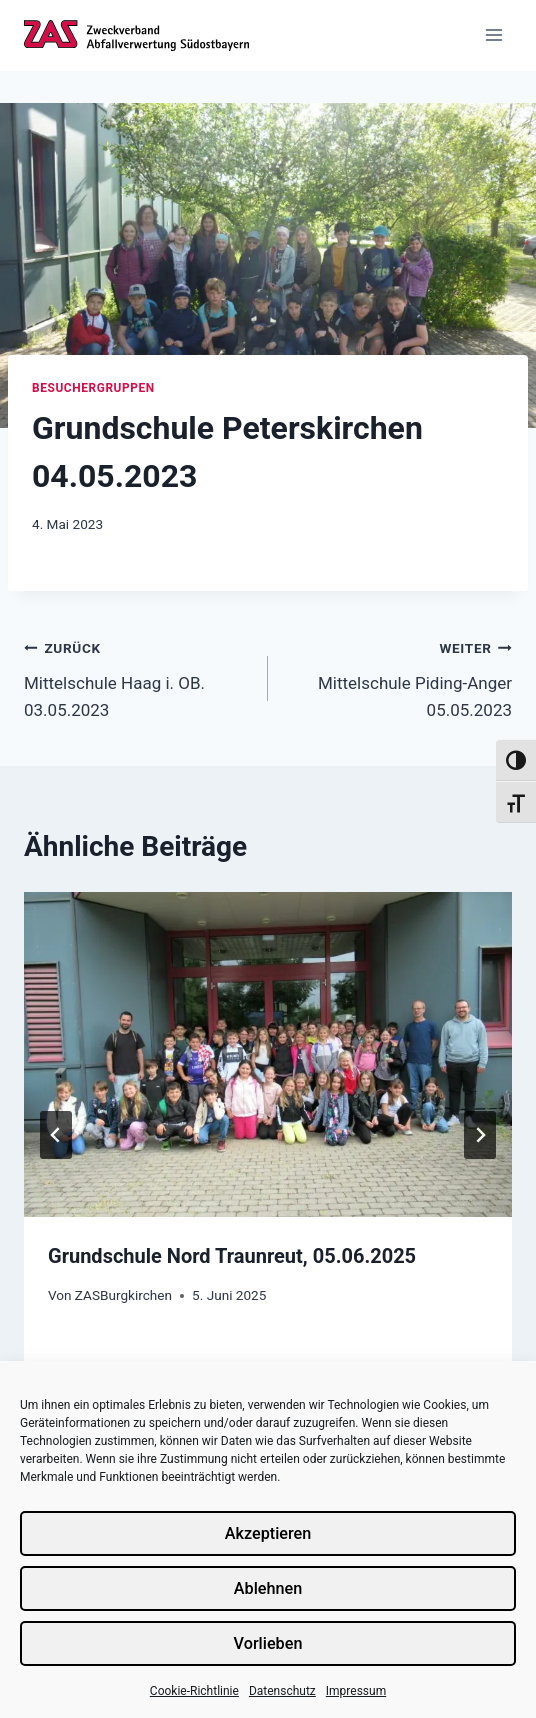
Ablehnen (267, 1588)
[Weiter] (480, 1135)
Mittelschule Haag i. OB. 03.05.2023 (137, 677)
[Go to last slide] (56, 1135)
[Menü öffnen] (493, 35)
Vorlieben (268, 1643)
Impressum (356, 1691)
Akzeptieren (268, 1533)
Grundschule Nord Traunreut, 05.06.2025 (232, 1256)
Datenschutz (282, 1691)
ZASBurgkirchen (123, 1295)
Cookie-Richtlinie (194, 1691)
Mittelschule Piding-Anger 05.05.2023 (398, 677)
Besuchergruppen (93, 388)
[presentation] (268, 1054)
